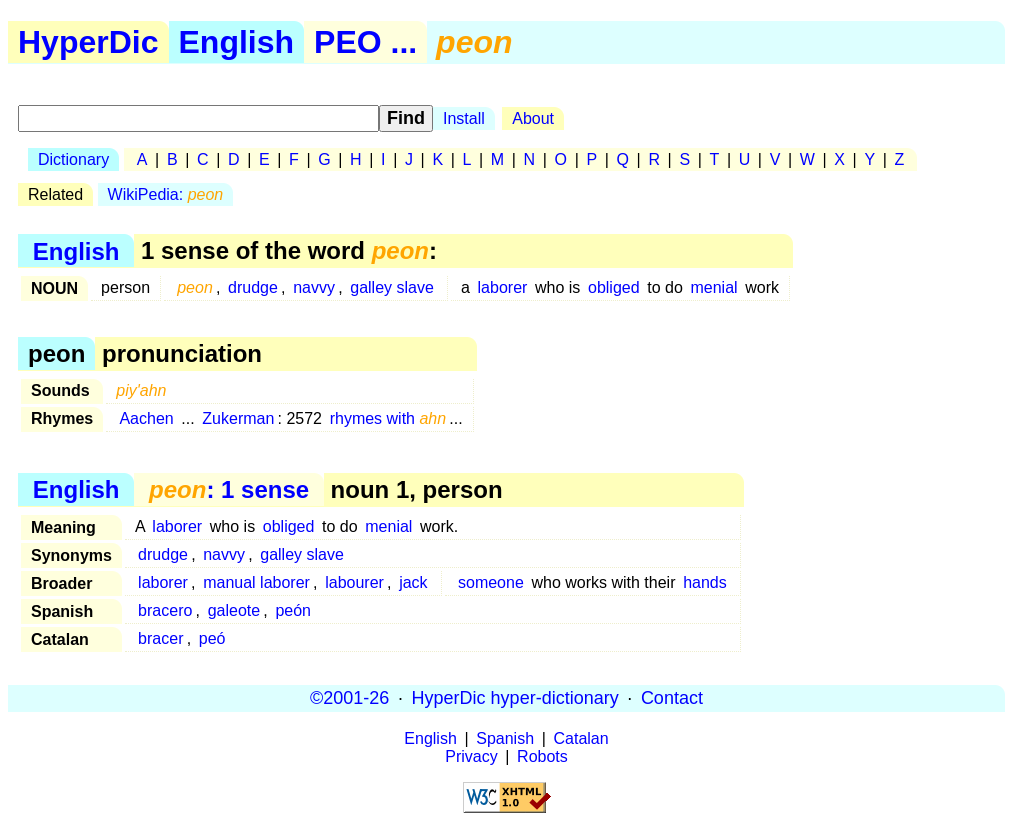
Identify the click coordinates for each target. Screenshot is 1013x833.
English (237, 42)
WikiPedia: (166, 194)
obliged (614, 287)
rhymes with (388, 418)
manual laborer (256, 582)
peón (293, 610)
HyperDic (88, 42)
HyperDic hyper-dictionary (515, 698)
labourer (354, 582)
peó (212, 638)
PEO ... (365, 42)
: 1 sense (229, 489)
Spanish (505, 738)
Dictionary (73, 159)
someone (491, 582)
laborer (503, 287)
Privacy (471, 756)
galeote (234, 610)
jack (413, 582)
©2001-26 (349, 698)
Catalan (581, 738)
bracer (160, 638)
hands (705, 582)
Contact (672, 698)
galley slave (392, 287)
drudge (253, 287)
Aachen (146, 418)
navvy (314, 287)
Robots (542, 756)
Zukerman (238, 418)
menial (713, 287)
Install (464, 118)
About (533, 118)
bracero (165, 610)
